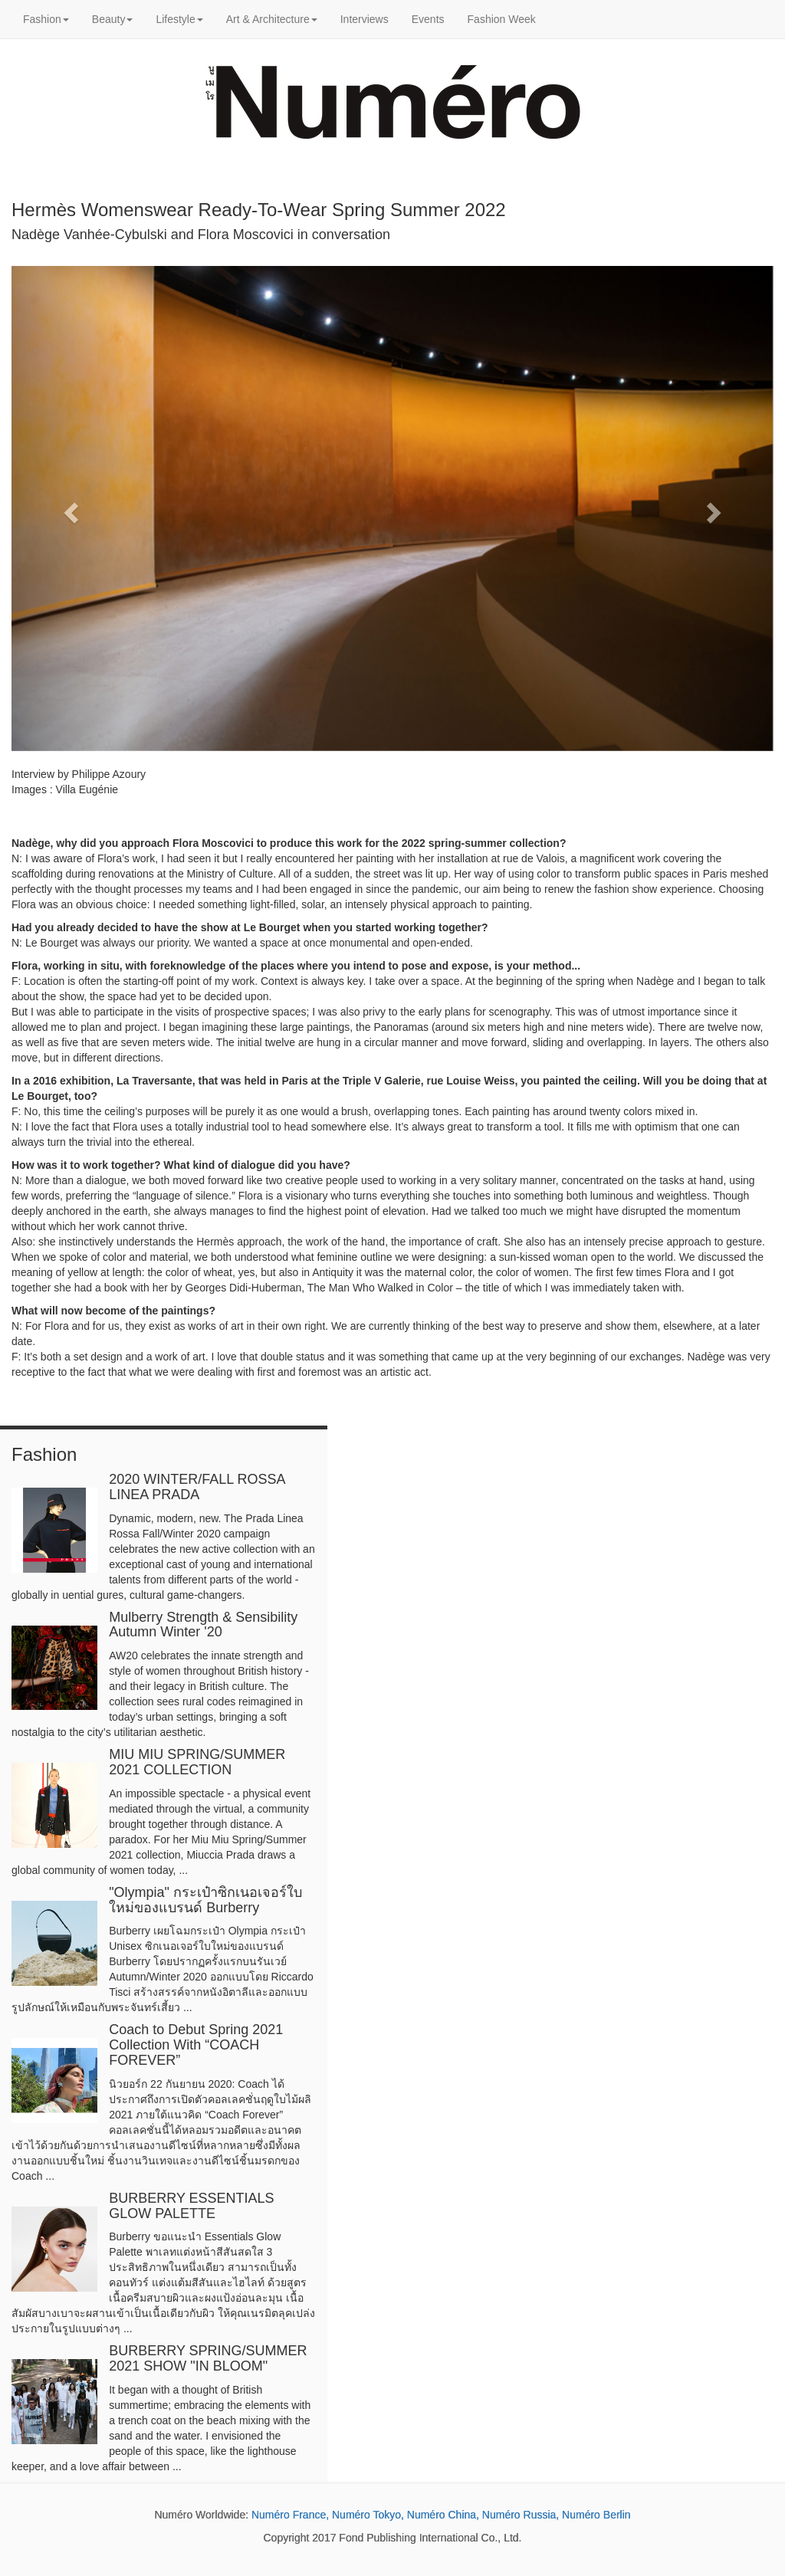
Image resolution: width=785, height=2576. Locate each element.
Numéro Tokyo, (368, 2515)
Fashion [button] (46, 19)
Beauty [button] (112, 19)
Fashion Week (502, 19)
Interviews (364, 19)
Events (428, 19)
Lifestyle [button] (179, 19)
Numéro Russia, (520, 2515)
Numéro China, (443, 2515)
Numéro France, (290, 2515)
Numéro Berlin (596, 2515)
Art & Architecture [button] (271, 19)
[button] (68, 508)
